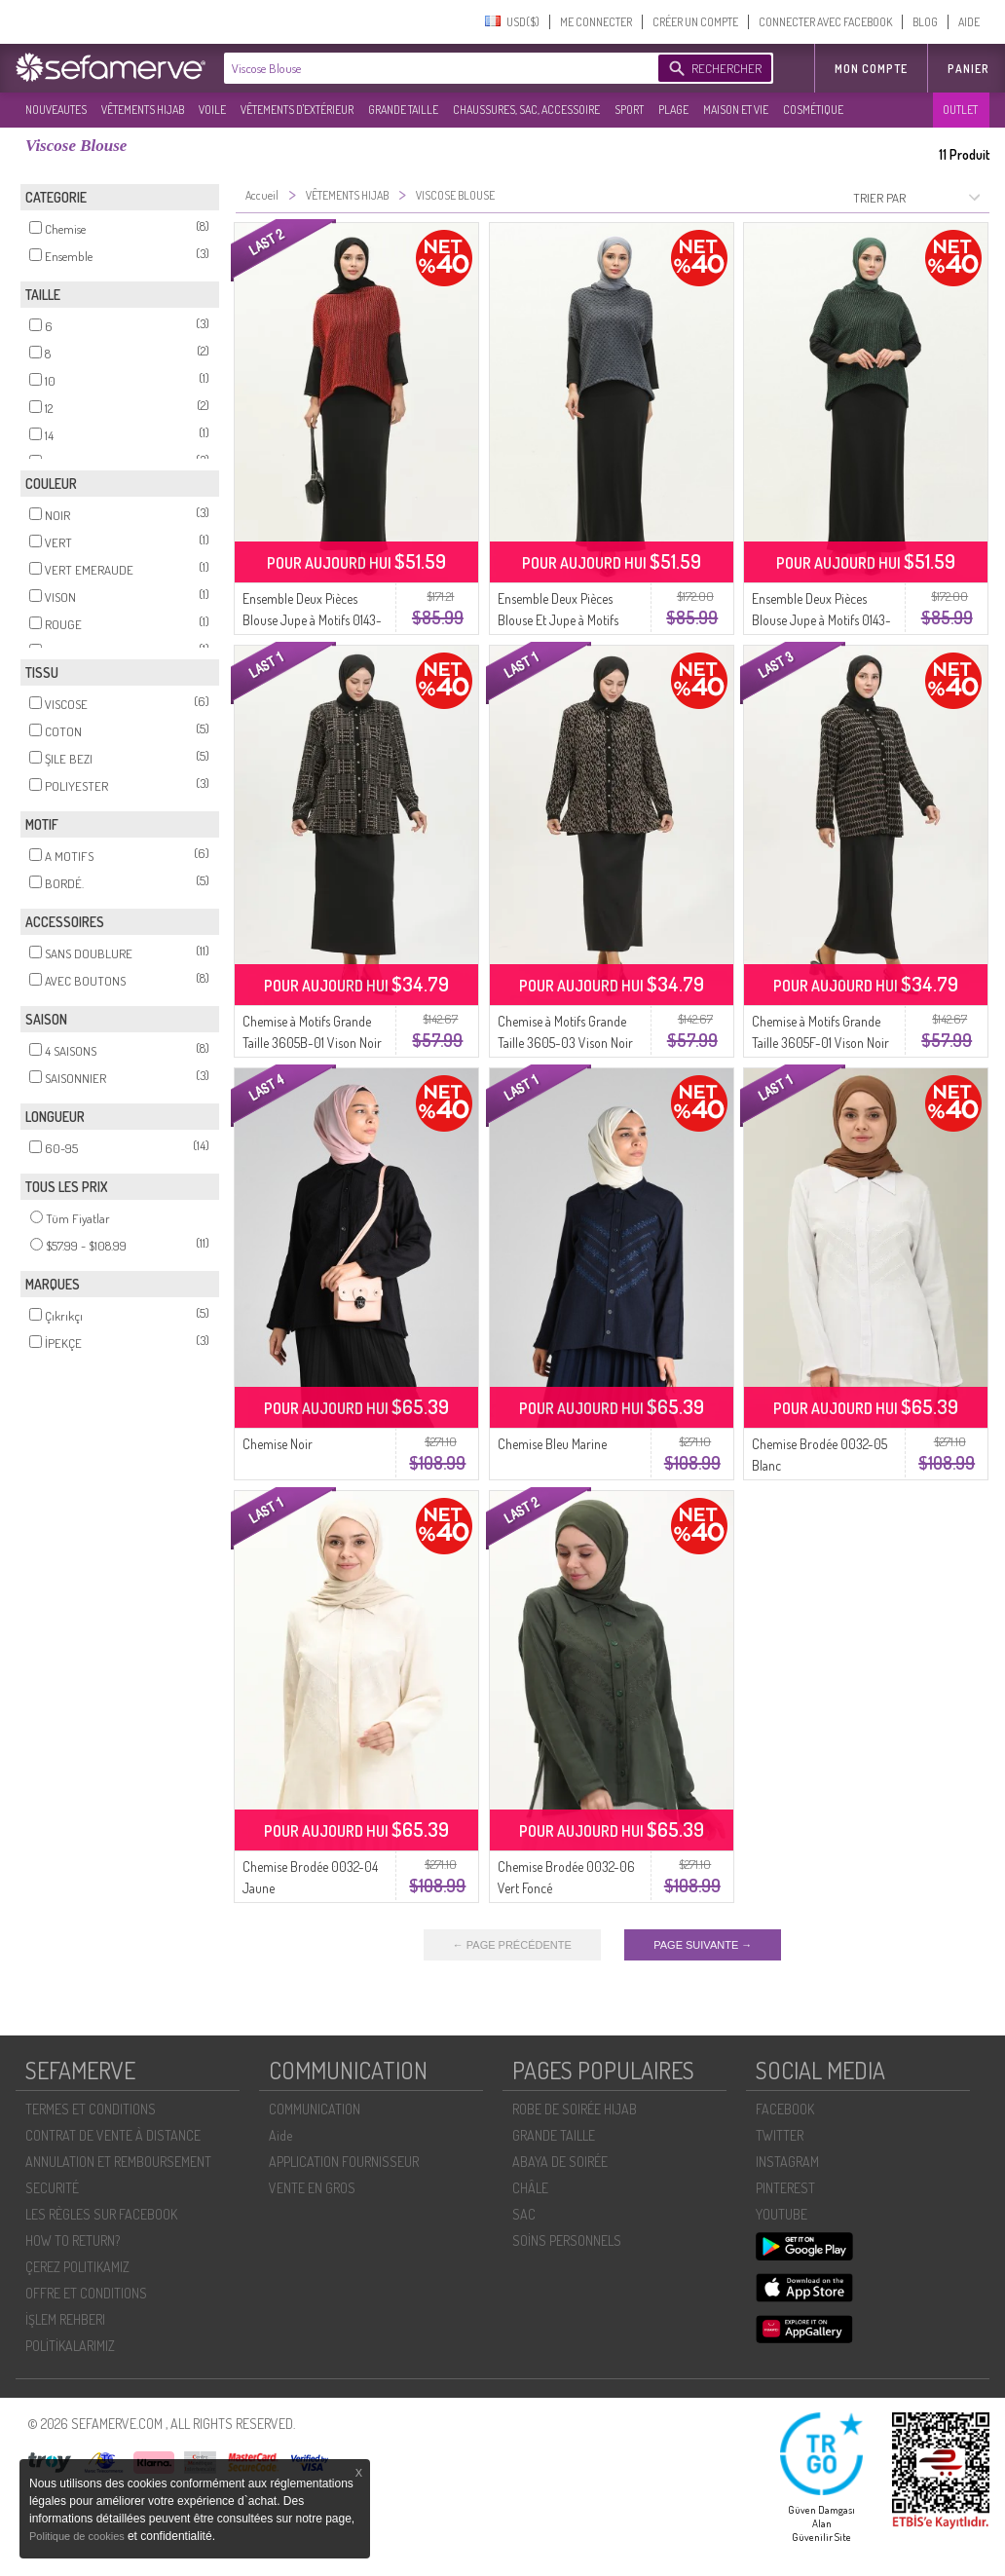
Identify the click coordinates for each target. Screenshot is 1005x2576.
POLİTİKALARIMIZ (70, 2345)
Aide (280, 2135)
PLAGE (673, 109)
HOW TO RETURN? (72, 2240)
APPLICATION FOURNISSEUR (344, 2161)
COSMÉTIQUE (813, 109)
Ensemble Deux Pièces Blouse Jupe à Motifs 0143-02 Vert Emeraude (821, 620)
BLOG (925, 22)
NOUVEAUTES (56, 109)
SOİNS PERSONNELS (566, 2240)
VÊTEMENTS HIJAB (142, 109)
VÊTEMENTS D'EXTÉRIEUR (297, 109)
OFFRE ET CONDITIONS (86, 2293)
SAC (524, 2214)
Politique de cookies (78, 2536)
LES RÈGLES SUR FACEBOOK (101, 2214)
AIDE (969, 22)
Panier (968, 68)
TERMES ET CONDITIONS (90, 2109)
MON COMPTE (871, 68)
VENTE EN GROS (312, 2188)
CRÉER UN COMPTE (695, 22)
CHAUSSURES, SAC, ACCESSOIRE (526, 109)
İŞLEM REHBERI (65, 2319)
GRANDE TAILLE (403, 109)
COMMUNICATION (314, 2109)
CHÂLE (530, 2188)
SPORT (629, 109)
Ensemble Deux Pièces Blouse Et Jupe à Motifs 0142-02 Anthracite (558, 620)
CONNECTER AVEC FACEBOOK (825, 22)
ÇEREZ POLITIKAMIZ (77, 2267)
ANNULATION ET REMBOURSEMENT (118, 2161)
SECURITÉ (52, 2188)
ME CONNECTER (596, 22)
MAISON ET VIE (735, 109)
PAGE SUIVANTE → (702, 1945)
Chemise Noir (277, 1444)
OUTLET (960, 109)
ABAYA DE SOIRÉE (560, 2161)
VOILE (212, 109)
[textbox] (436, 68)
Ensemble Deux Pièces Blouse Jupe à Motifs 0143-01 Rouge (312, 620)
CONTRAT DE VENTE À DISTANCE (113, 2135)
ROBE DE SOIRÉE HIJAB (574, 2109)
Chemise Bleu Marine (552, 1444)
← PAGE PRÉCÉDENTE (512, 1945)
